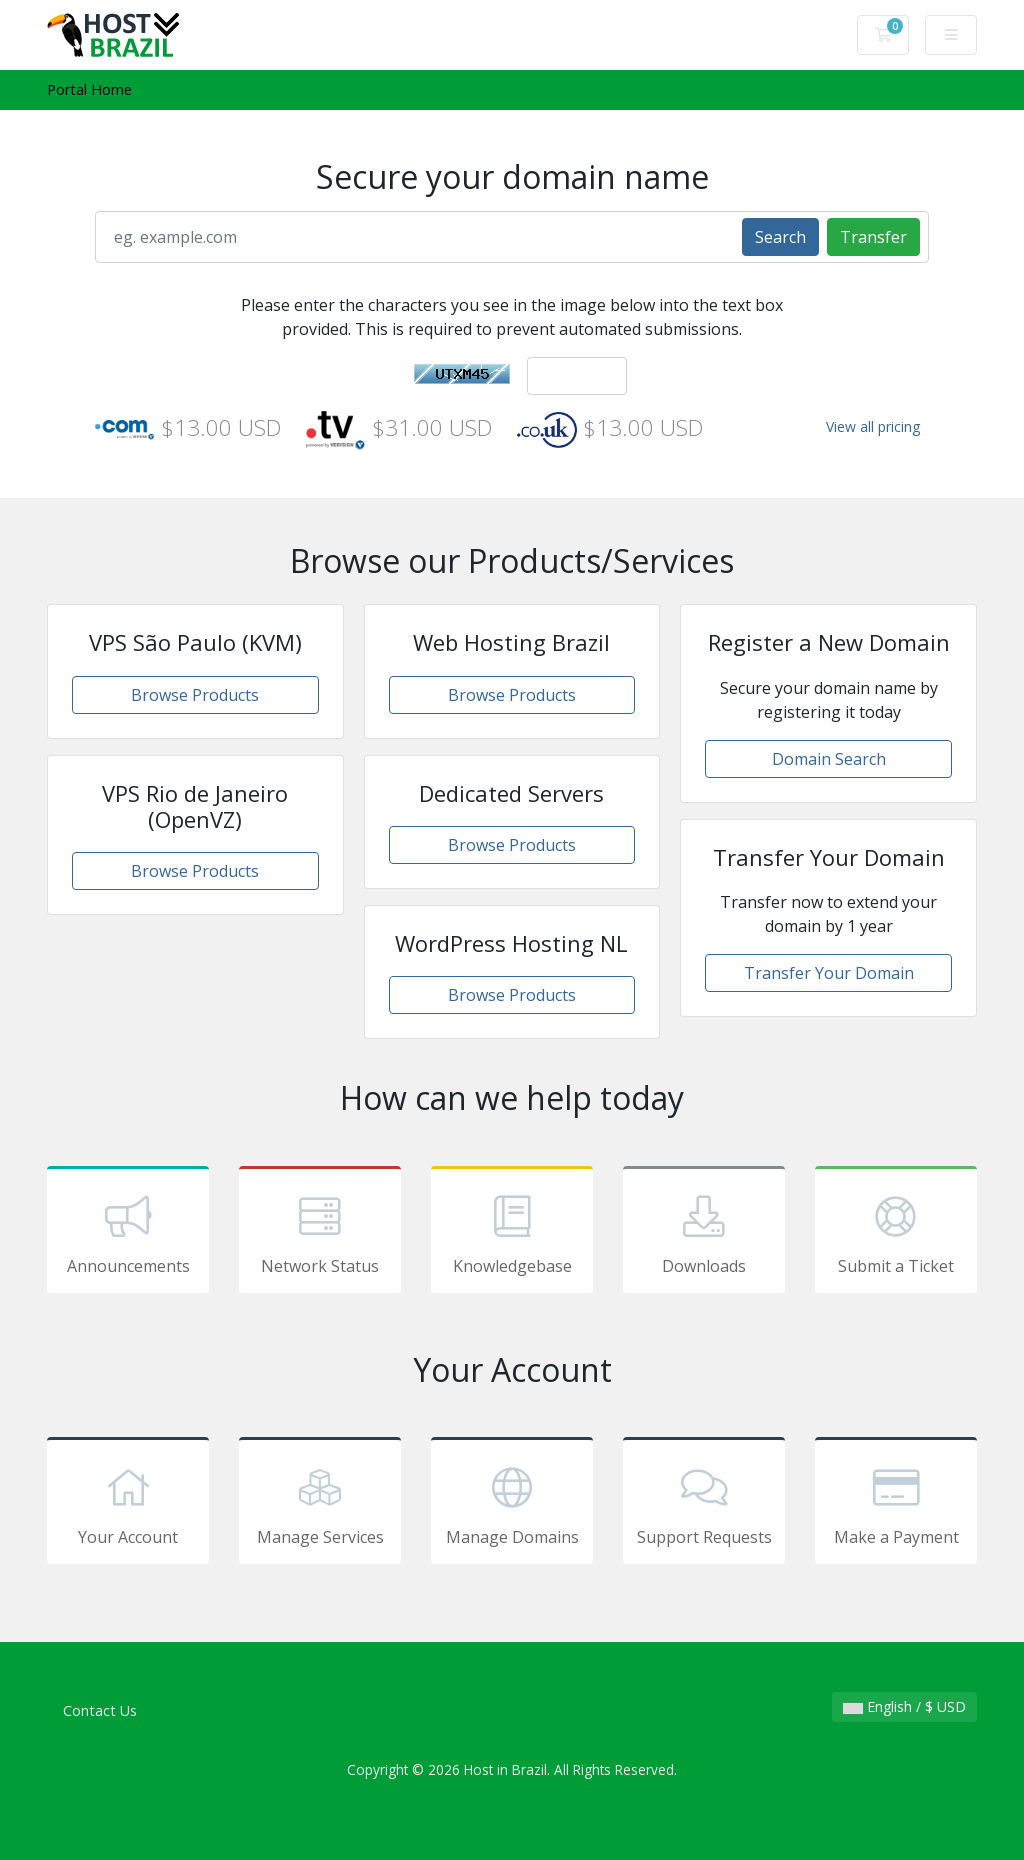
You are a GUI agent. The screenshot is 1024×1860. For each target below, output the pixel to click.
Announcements (128, 1233)
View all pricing (873, 426)
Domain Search (829, 759)
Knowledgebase (512, 1233)
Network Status (320, 1233)
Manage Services (320, 1504)
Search (780, 237)
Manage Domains (512, 1504)
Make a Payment (896, 1504)
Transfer (873, 237)
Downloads (704, 1233)
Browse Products (195, 695)
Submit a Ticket (896, 1233)
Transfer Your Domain (829, 973)
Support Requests (704, 1504)
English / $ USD (904, 1706)
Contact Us (100, 1710)
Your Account (128, 1504)
